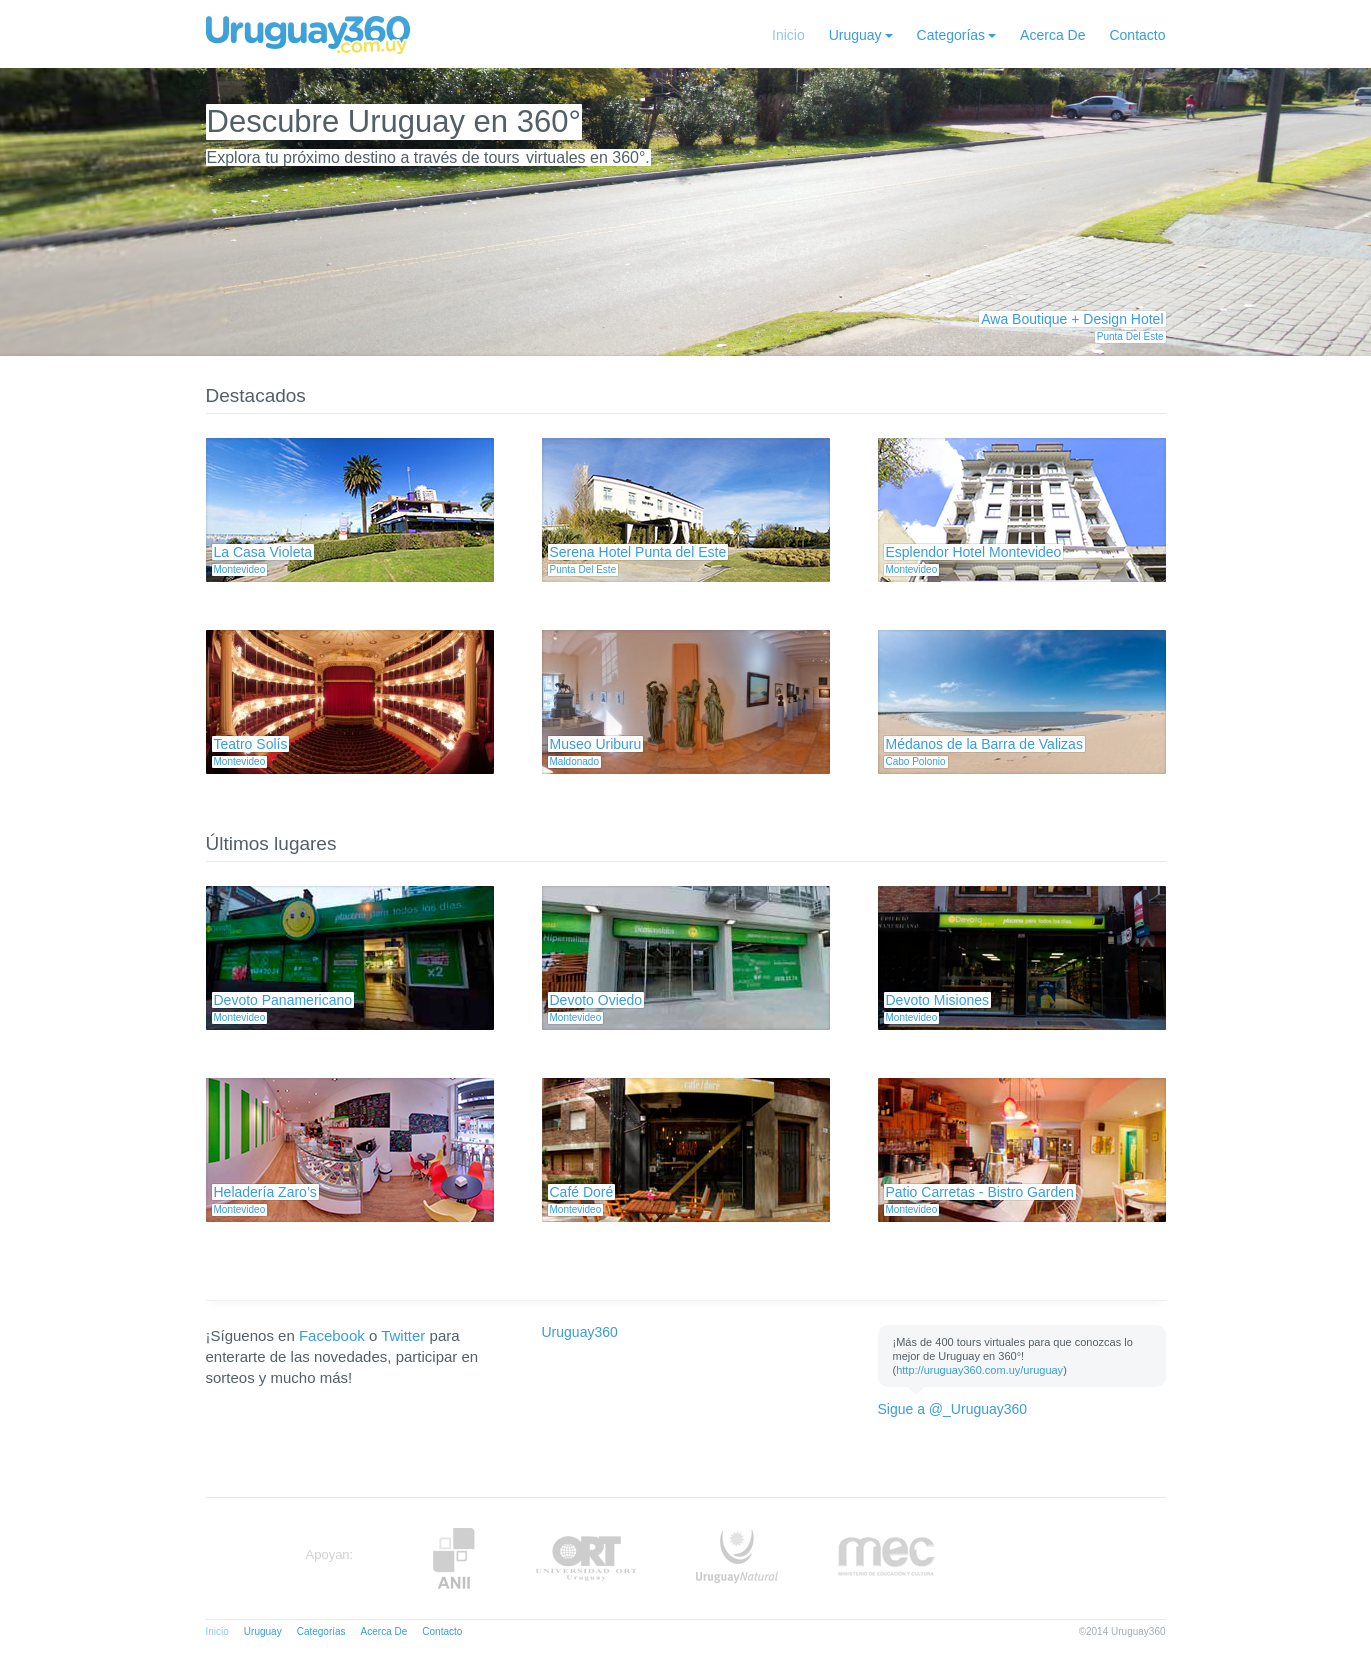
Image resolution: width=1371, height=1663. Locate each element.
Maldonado (574, 761)
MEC (886, 1558)
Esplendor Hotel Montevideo (974, 552)
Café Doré (582, 1192)
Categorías (951, 35)
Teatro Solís (251, 744)
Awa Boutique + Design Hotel (1072, 319)
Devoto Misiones (938, 1000)
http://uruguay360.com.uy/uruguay (979, 1370)
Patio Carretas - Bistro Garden (980, 1192)
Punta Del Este (1130, 336)
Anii (454, 1558)
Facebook (332, 1335)
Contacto (1137, 35)
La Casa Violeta (263, 552)
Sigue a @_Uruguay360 (953, 1409)
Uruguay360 (580, 1332)
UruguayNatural (737, 1558)
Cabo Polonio (916, 761)
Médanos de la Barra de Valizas (984, 744)
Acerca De (1052, 35)
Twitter (403, 1335)
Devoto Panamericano (283, 1000)
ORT (585, 1558)
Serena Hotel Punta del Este (638, 552)
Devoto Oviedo (596, 1000)
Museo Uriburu (596, 744)
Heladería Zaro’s (265, 1192)
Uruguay (855, 35)
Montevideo (240, 569)
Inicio (788, 35)
